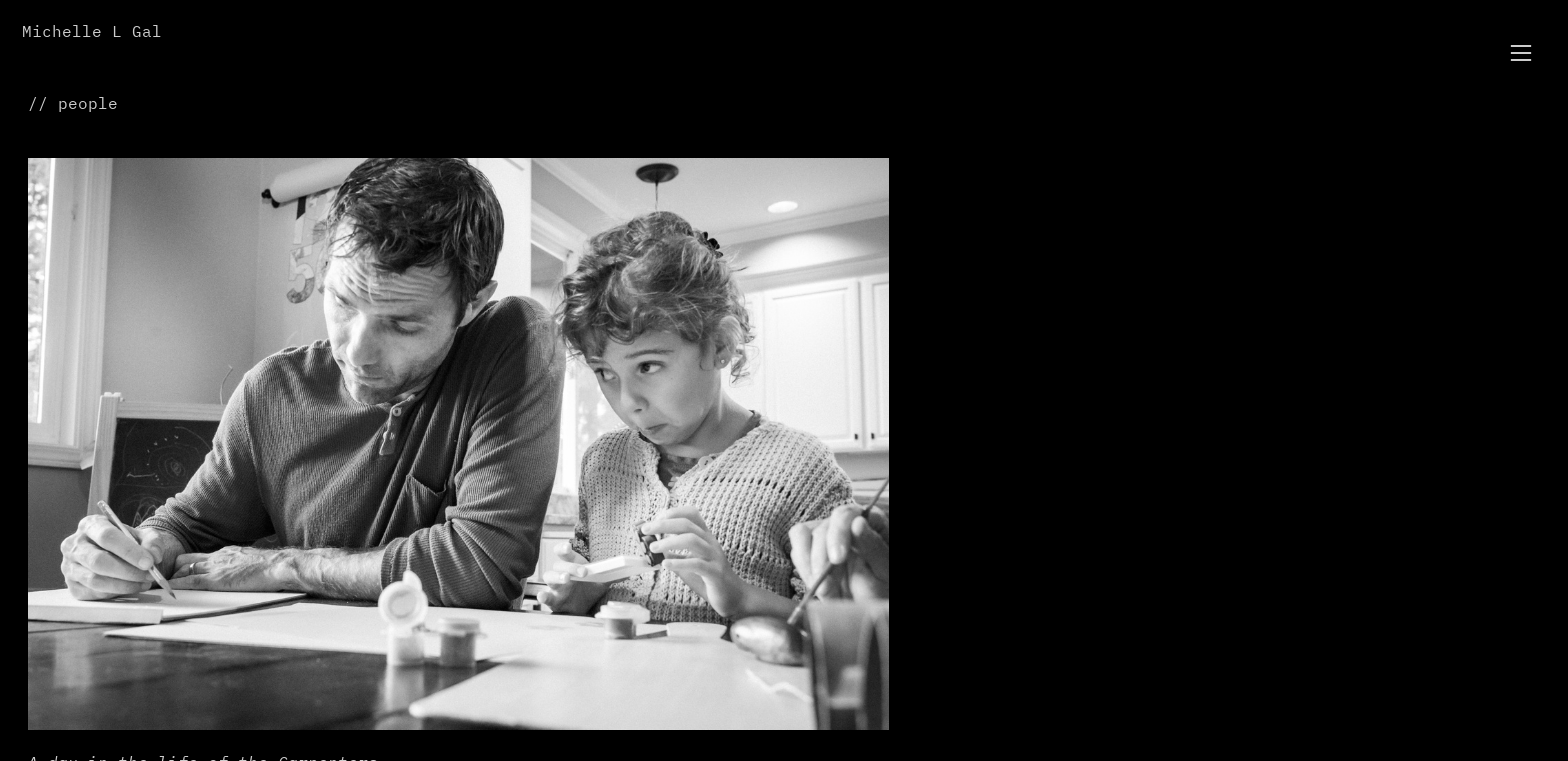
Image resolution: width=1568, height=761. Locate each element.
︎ (1521, 53)
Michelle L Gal (92, 32)
